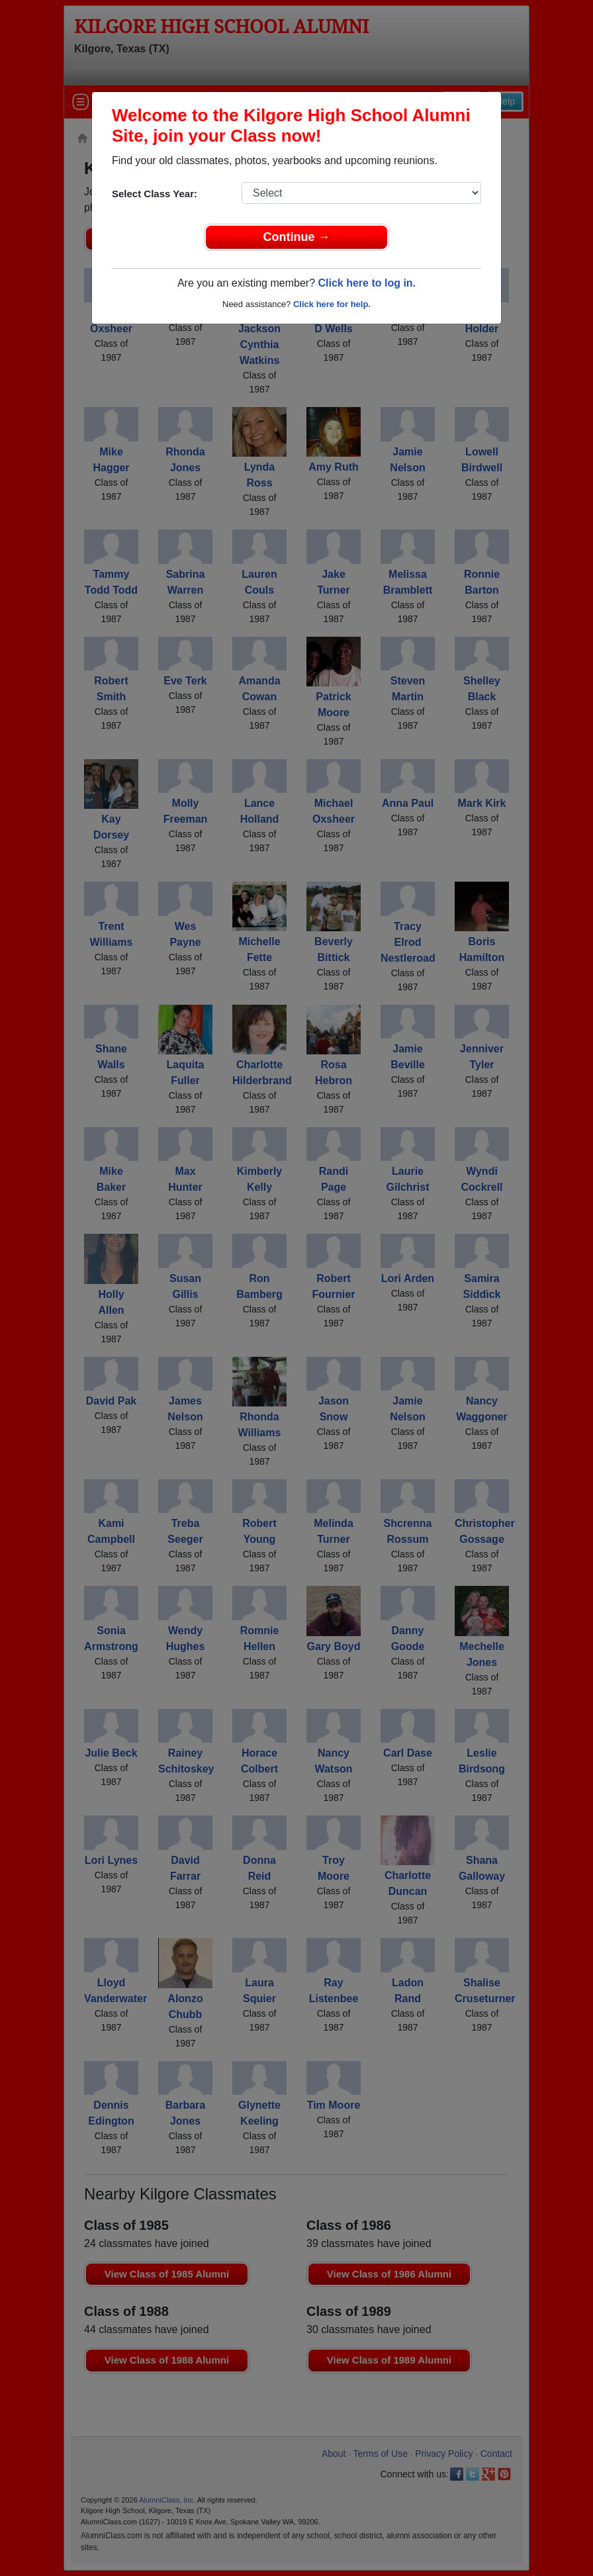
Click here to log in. (367, 283)
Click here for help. (332, 304)
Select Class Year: (154, 193)
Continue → (296, 237)
